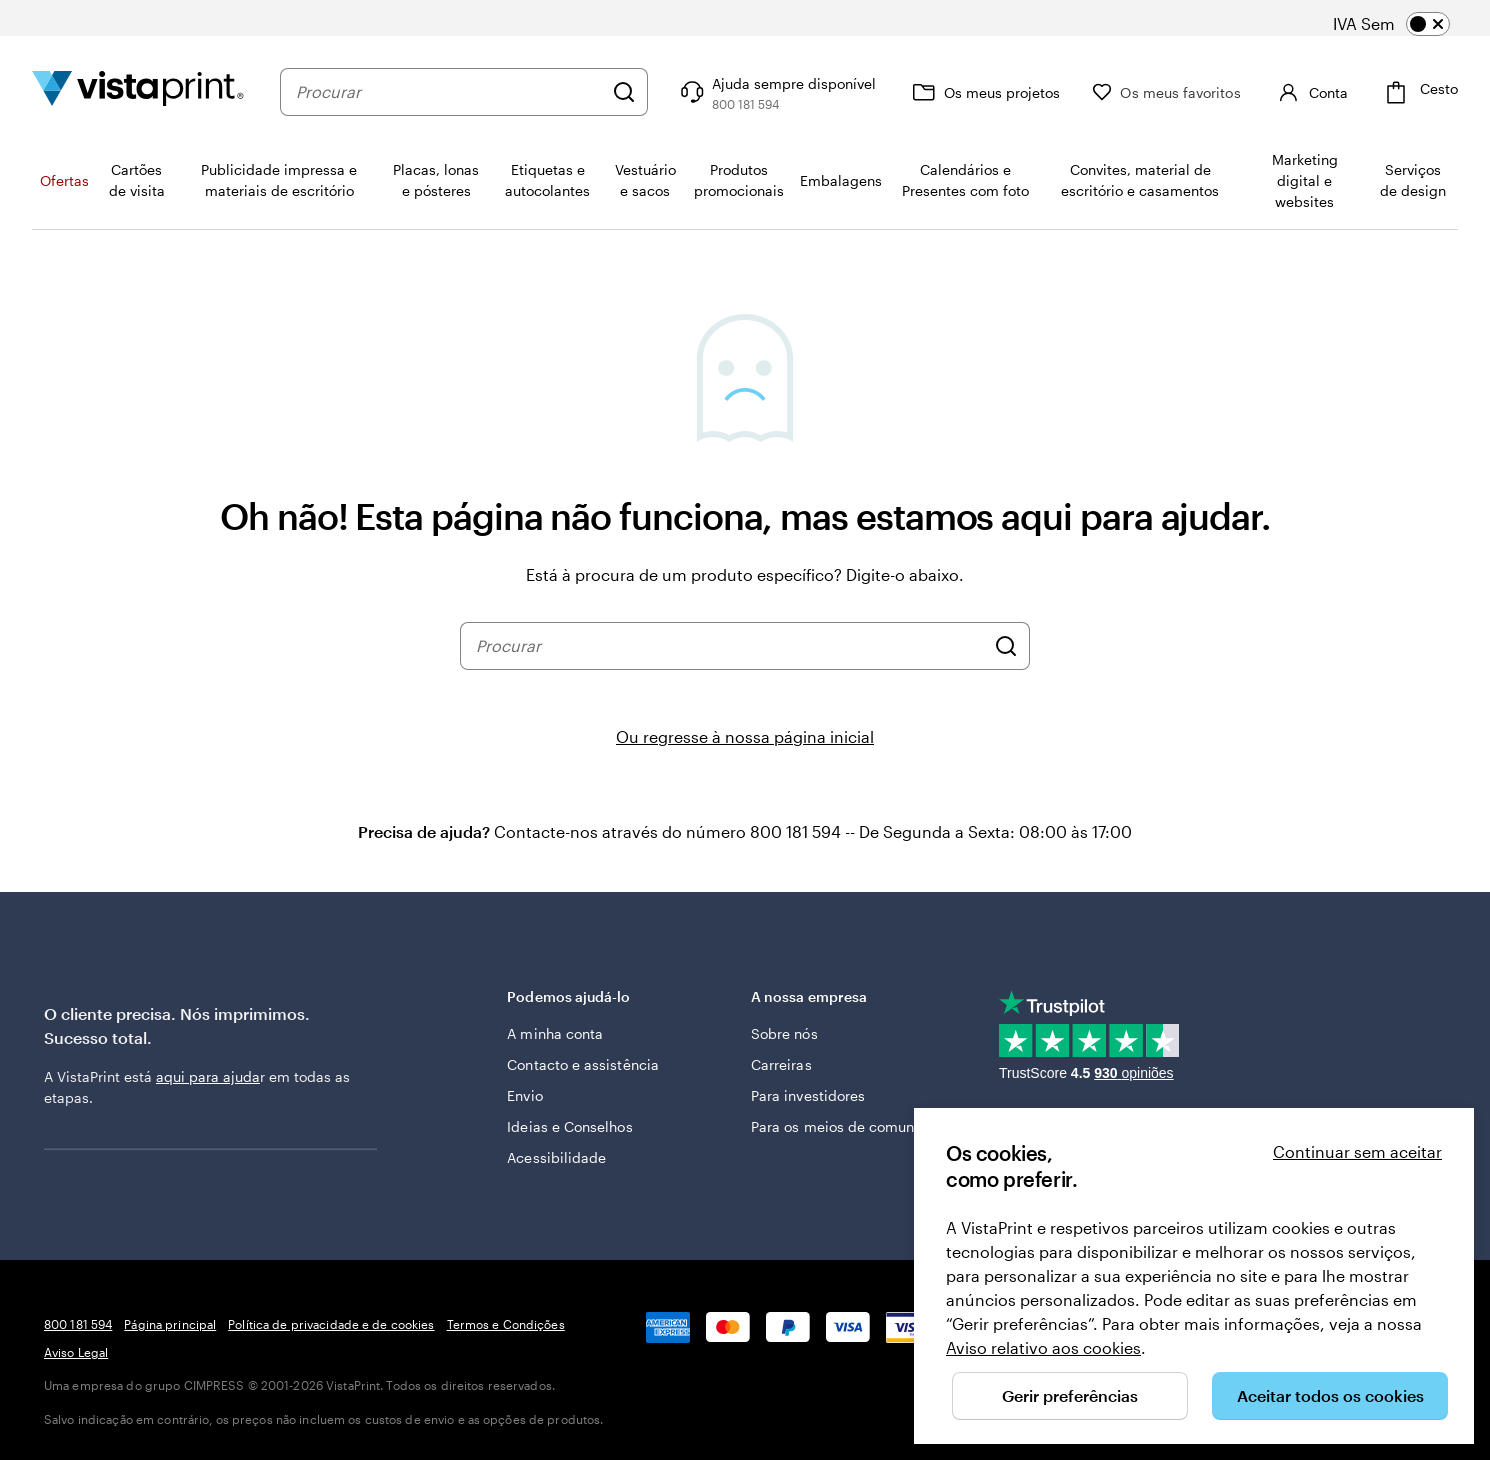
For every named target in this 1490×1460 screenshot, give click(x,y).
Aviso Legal (76, 1352)
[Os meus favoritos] (1166, 92)
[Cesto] (1419, 92)
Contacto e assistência (583, 1064)
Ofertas (64, 180)
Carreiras (781, 1064)
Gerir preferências (1070, 1395)
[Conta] (1310, 92)
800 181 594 (78, 1324)
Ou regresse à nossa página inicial (745, 736)
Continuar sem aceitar (1357, 1151)
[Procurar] (624, 92)
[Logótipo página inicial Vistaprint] (138, 91)
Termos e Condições (506, 1324)
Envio (524, 1095)
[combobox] (449, 92)
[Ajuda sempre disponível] (776, 92)
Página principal (170, 1324)
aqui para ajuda (208, 1076)
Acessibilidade (556, 1157)
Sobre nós (784, 1033)
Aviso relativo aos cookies (1043, 1347)
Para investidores (808, 1095)
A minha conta (555, 1033)
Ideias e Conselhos (569, 1126)
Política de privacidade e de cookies (331, 1324)
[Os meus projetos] (984, 92)
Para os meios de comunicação (855, 1126)
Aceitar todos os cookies (1330, 1395)
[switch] (1405, 24)
